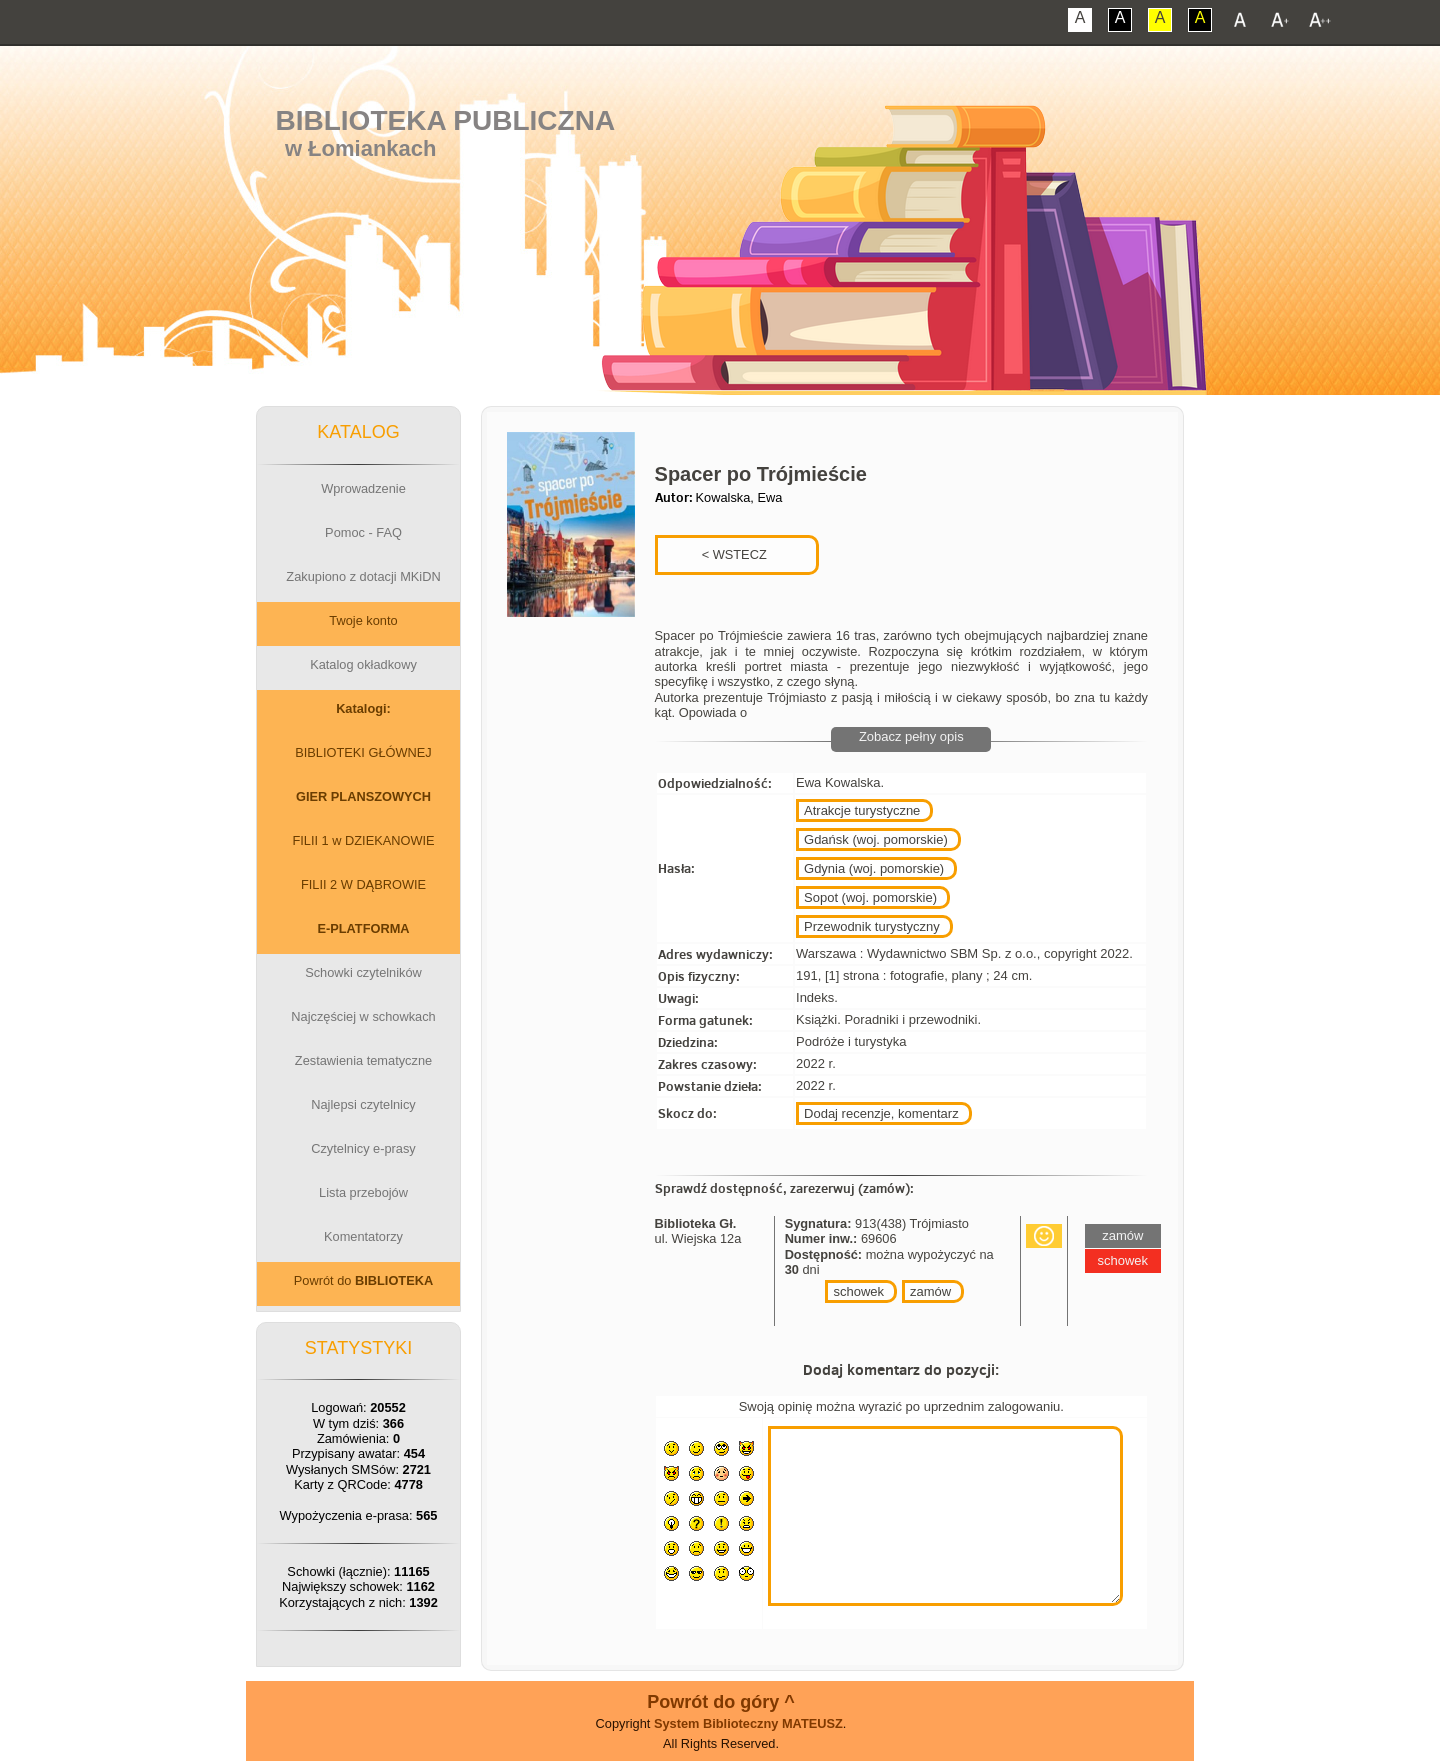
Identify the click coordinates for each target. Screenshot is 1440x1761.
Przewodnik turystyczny (872, 926)
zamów (930, 1291)
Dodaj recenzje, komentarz (881, 1113)
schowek (858, 1291)
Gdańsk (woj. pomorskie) (876, 839)
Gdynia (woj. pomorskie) (874, 868)
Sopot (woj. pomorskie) (870, 897)
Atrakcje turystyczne (862, 810)
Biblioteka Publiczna (446, 120)
